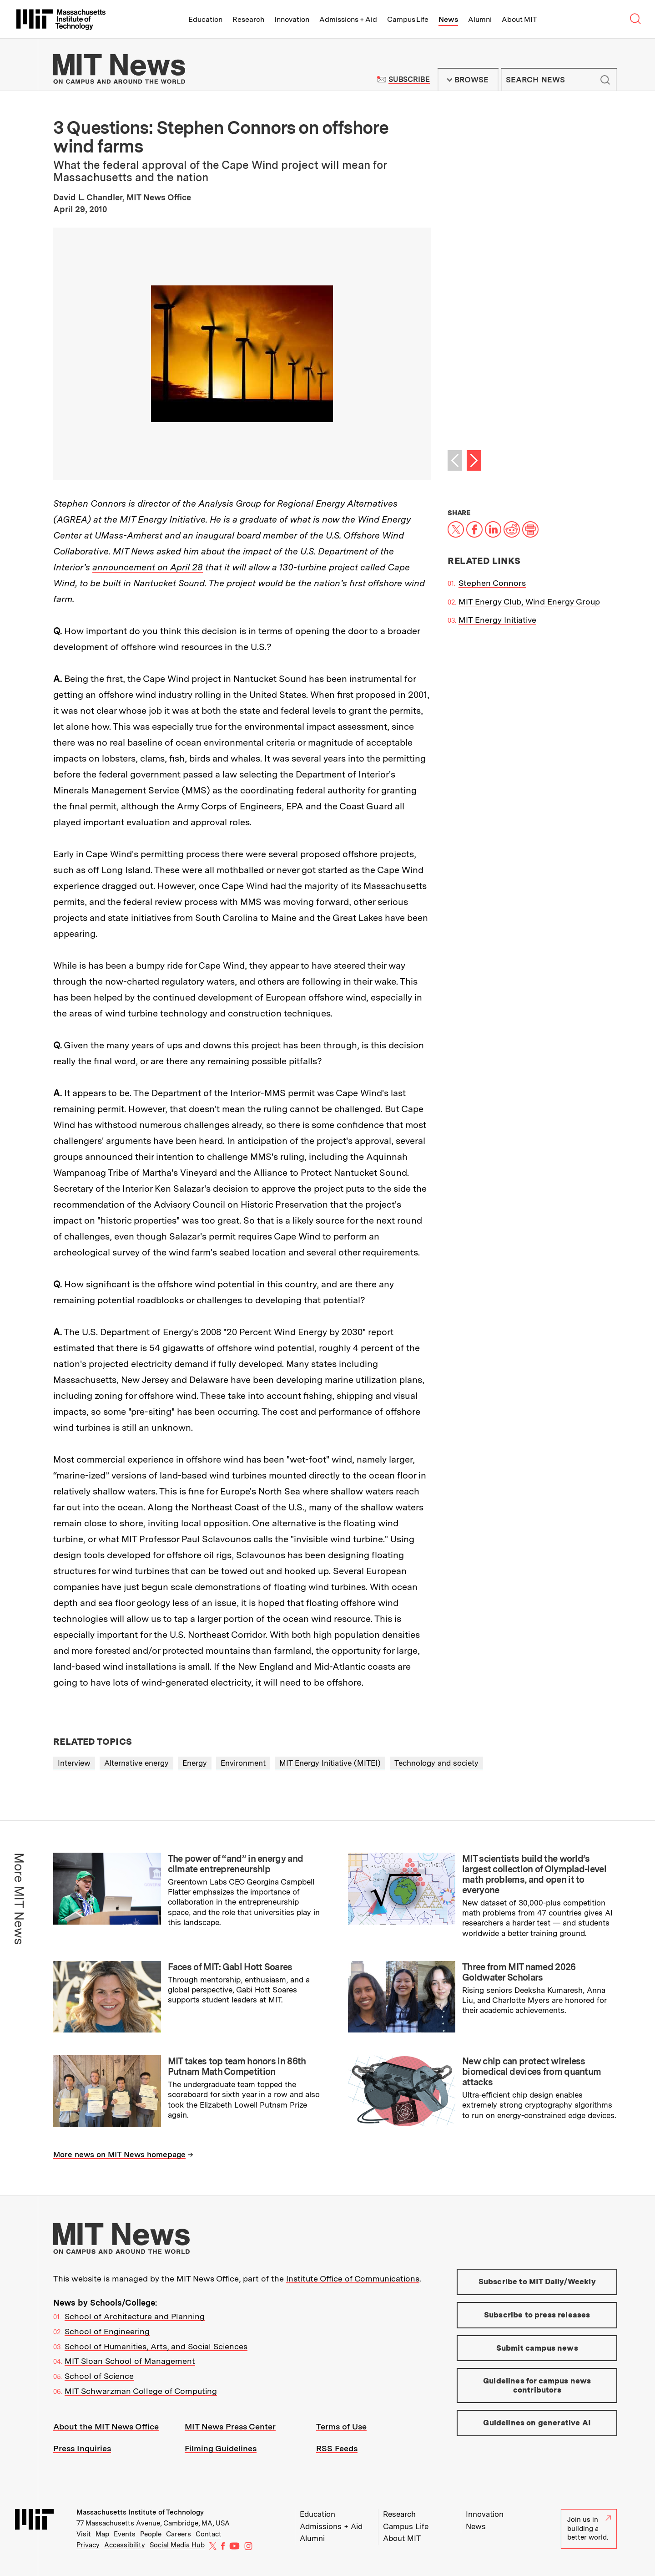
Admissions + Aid (348, 19)
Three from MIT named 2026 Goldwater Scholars (519, 1972)
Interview (74, 1763)
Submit (605, 80)
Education (205, 19)
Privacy (88, 2545)
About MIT (519, 19)
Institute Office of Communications (352, 2278)
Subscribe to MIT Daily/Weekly (537, 2281)
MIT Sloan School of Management (130, 2361)
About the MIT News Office (106, 2426)
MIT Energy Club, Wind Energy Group (529, 601)
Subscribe (409, 79)
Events (125, 2534)
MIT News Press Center (230, 2426)
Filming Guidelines (221, 2448)
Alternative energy (136, 1763)
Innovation (291, 19)
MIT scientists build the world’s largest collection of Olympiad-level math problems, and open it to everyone (534, 1874)
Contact (209, 2534)
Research (248, 19)
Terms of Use (341, 2426)
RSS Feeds (337, 2448)
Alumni (480, 19)
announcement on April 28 (147, 567)
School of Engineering (107, 2331)
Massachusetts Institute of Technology (140, 2512)
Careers (178, 2534)
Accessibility (124, 2545)
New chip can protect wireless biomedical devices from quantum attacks (531, 2072)
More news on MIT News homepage (119, 2154)
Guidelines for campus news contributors (537, 2385)
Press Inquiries (82, 2448)
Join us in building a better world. (589, 2528)
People (150, 2534)
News (448, 19)
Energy (194, 1763)
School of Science (99, 2376)
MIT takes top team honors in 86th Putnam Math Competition (237, 2066)
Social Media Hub (177, 2545)
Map (102, 2534)
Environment (243, 1763)
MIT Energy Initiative (497, 620)
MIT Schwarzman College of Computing (141, 2391)
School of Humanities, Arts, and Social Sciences (156, 2346)
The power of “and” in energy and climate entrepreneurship (235, 1864)
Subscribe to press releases (537, 2314)
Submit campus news (537, 2347)
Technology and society (436, 1763)
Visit (83, 2534)
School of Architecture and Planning (135, 2316)
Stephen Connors (492, 583)
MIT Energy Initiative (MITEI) (330, 1763)
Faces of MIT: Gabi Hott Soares (230, 1966)
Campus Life (407, 19)
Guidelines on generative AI (537, 2422)
